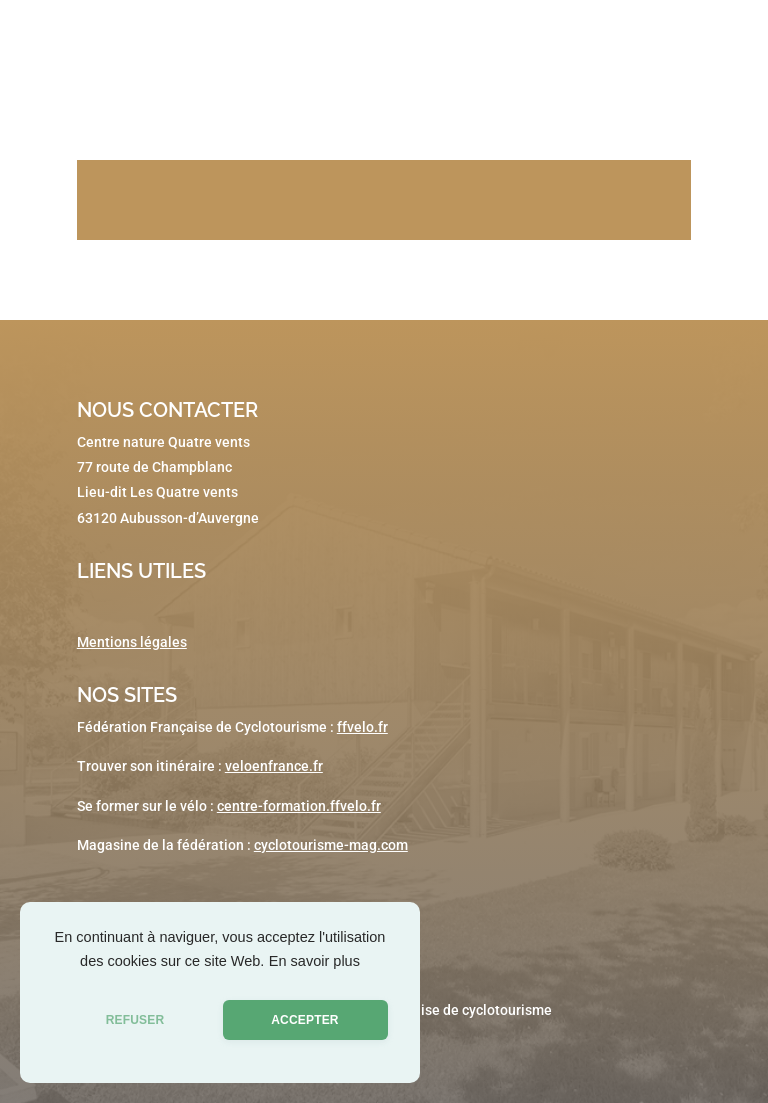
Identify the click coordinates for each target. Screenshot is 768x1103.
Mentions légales (132, 642)
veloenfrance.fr (274, 766)
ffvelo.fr (362, 727)
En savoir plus (314, 961)
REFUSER (135, 1020)
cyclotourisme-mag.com (331, 845)
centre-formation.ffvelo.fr (299, 806)
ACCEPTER (304, 1020)
